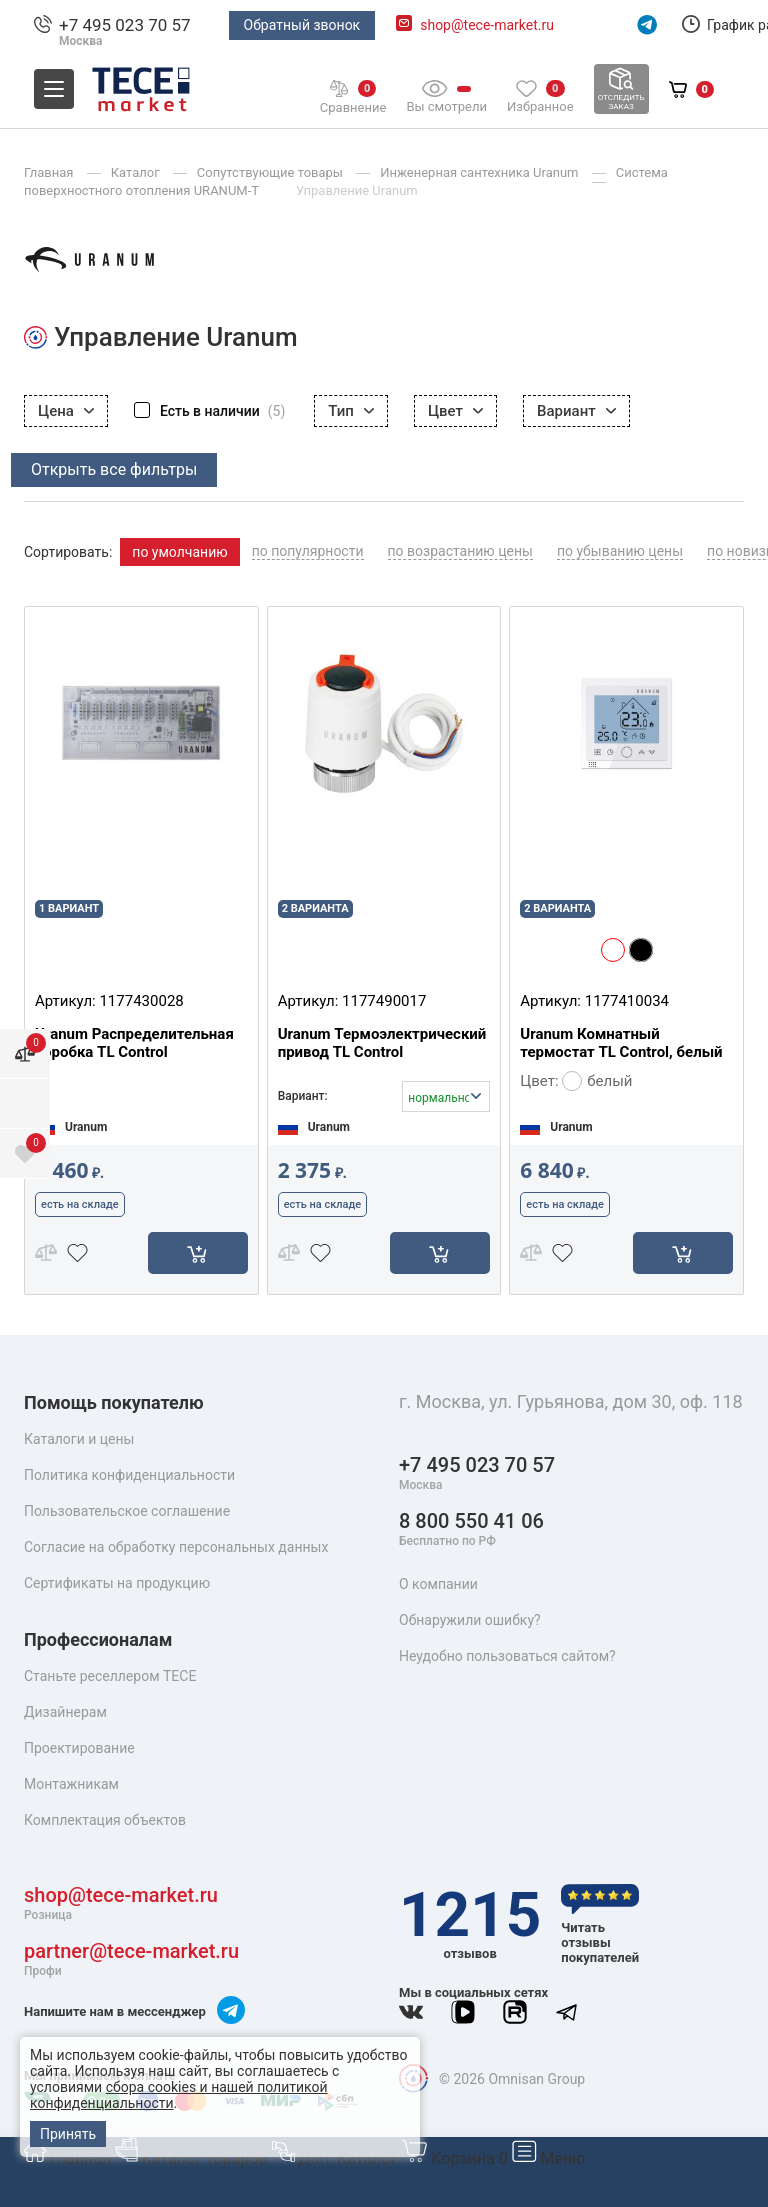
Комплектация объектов (105, 1820)
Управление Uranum (357, 190)
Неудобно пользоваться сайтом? (507, 1656)
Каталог (137, 172)
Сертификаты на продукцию (117, 1583)
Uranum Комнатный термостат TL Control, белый (621, 1043)
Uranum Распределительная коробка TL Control (134, 1043)
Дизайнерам (65, 1712)
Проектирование (79, 1748)
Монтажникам (71, 1784)
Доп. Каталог (337, 2158)
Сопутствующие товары (271, 172)
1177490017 (384, 1001)
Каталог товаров (193, 2158)
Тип (351, 411)
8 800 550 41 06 (471, 1529)
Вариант (576, 411)
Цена (66, 411)
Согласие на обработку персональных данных (176, 1547)
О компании (438, 1584)
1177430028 (141, 1001)
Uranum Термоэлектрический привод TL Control (382, 1043)
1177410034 (627, 1001)
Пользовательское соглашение (127, 1511)
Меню (549, 2158)
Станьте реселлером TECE (110, 1676)
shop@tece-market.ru (487, 25)
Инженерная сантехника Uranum (481, 172)
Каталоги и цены (79, 1439)
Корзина (456, 2158)
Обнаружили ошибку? (470, 1620)
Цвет (455, 411)
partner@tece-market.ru (131, 1959)
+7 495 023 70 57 (125, 25)
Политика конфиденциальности (129, 1475)
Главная (69, 2158)
